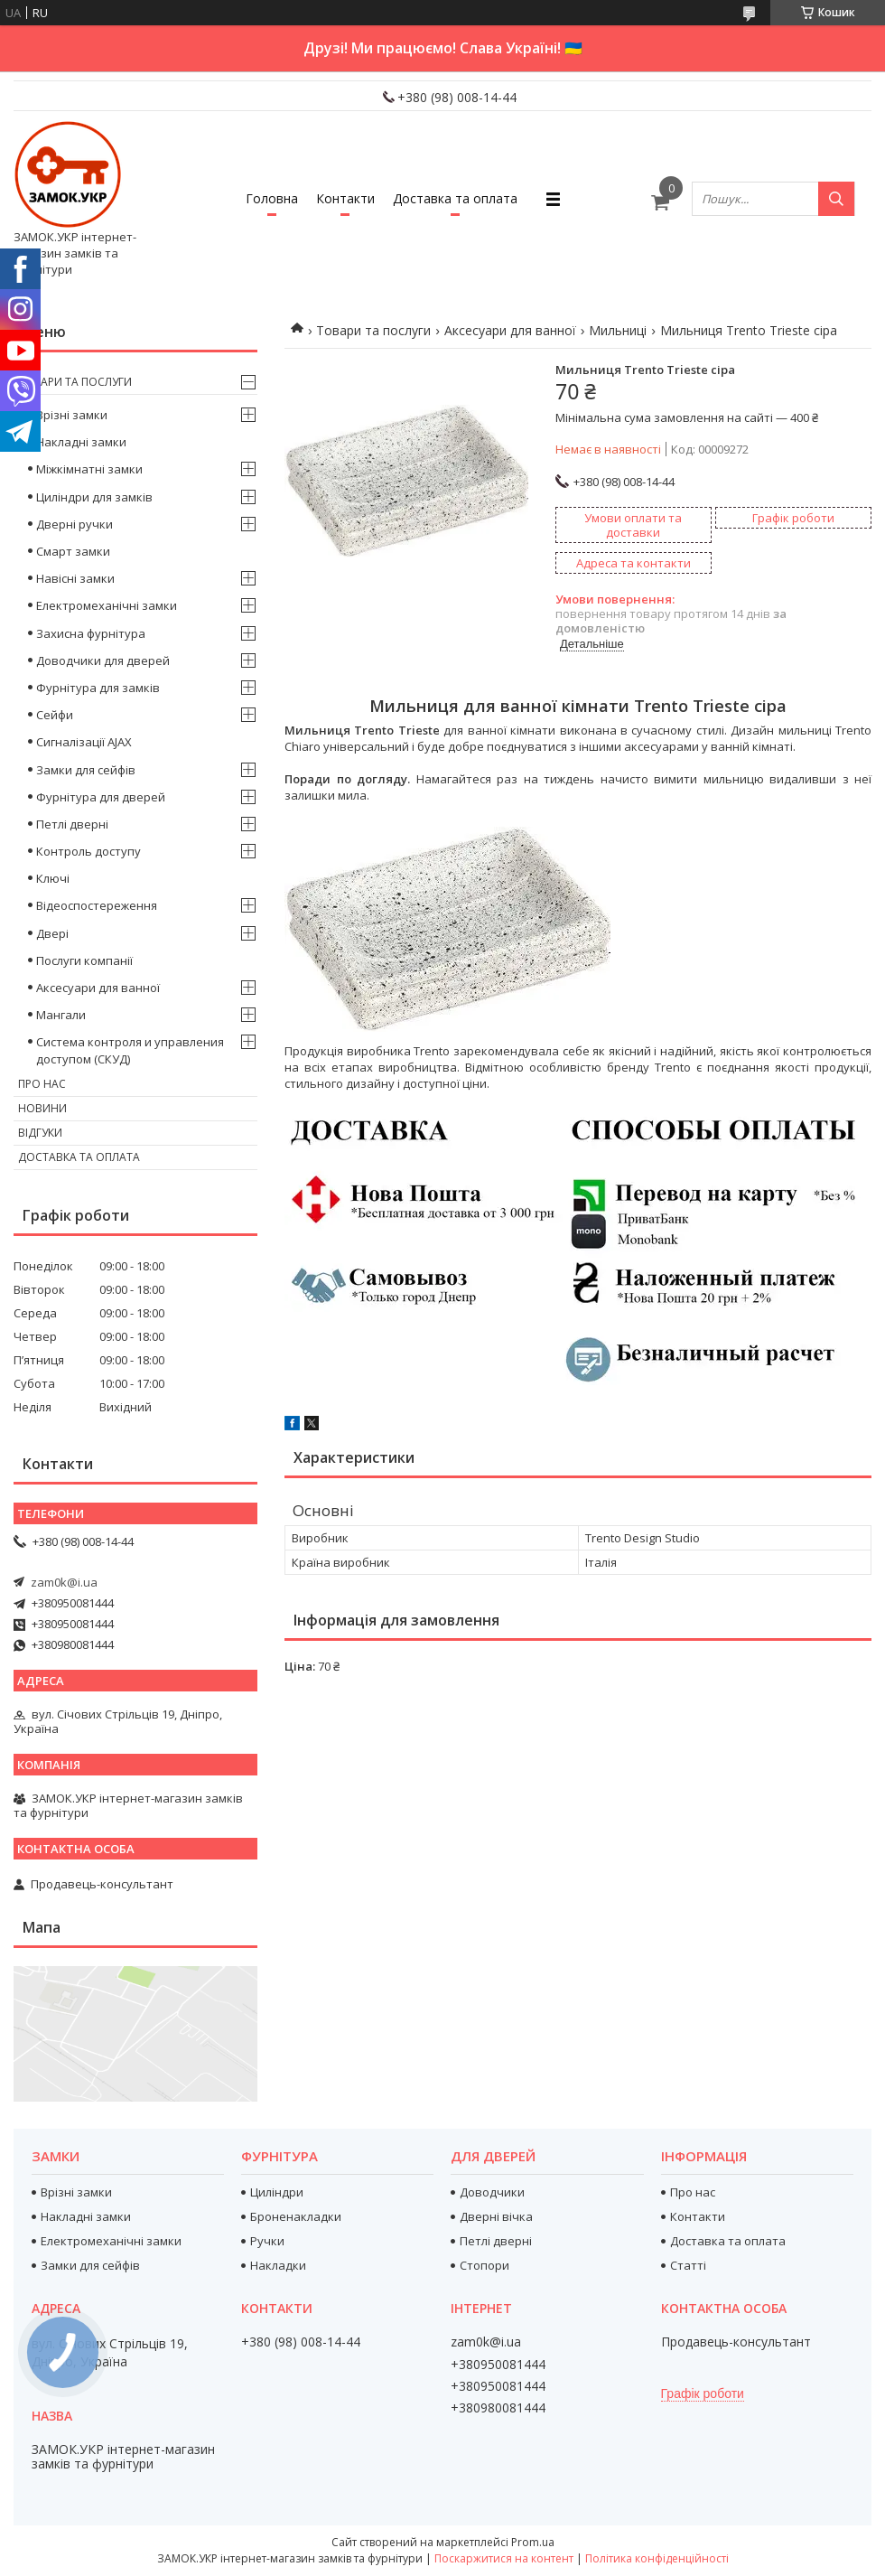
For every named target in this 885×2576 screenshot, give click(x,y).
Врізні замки (71, 415)
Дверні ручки (74, 524)
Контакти (345, 198)
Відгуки (40, 1132)
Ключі (53, 878)
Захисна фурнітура (90, 633)
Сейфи (54, 715)
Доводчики (492, 2192)
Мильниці (618, 330)
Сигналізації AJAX (84, 742)
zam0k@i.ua (64, 1582)
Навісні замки (75, 578)
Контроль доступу (88, 851)
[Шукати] (836, 199)
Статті (688, 2265)
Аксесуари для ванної (510, 330)
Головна (272, 198)
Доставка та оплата (455, 198)
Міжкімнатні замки (89, 469)
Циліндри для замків (94, 497)
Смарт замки (73, 551)
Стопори (484, 2265)
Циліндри (276, 2192)
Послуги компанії (84, 960)
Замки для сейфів (85, 770)
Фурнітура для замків (98, 687)
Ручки (267, 2241)
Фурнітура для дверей (100, 797)
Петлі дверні (72, 824)
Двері (52, 933)
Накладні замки (81, 442)
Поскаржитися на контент (503, 2558)
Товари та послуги (373, 330)
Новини (42, 1108)
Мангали (61, 1015)
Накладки (278, 2265)
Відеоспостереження (96, 905)
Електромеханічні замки (106, 605)
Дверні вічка (496, 2216)
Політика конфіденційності (657, 2558)
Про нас (42, 1083)
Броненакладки (295, 2216)
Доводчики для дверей (103, 660)
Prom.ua (532, 2542)
